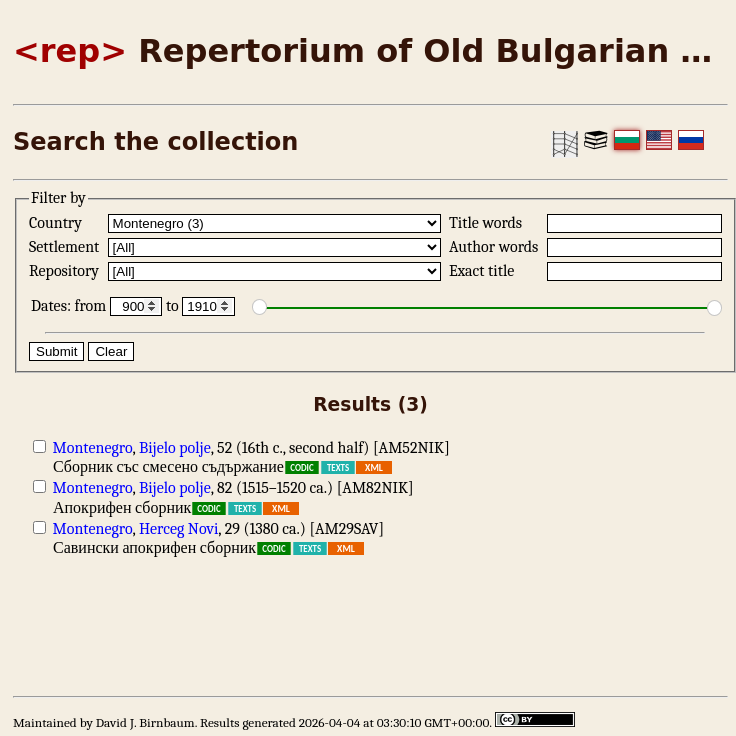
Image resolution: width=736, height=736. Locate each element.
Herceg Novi (178, 529)
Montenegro (93, 448)
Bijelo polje (175, 448)
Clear (111, 351)
